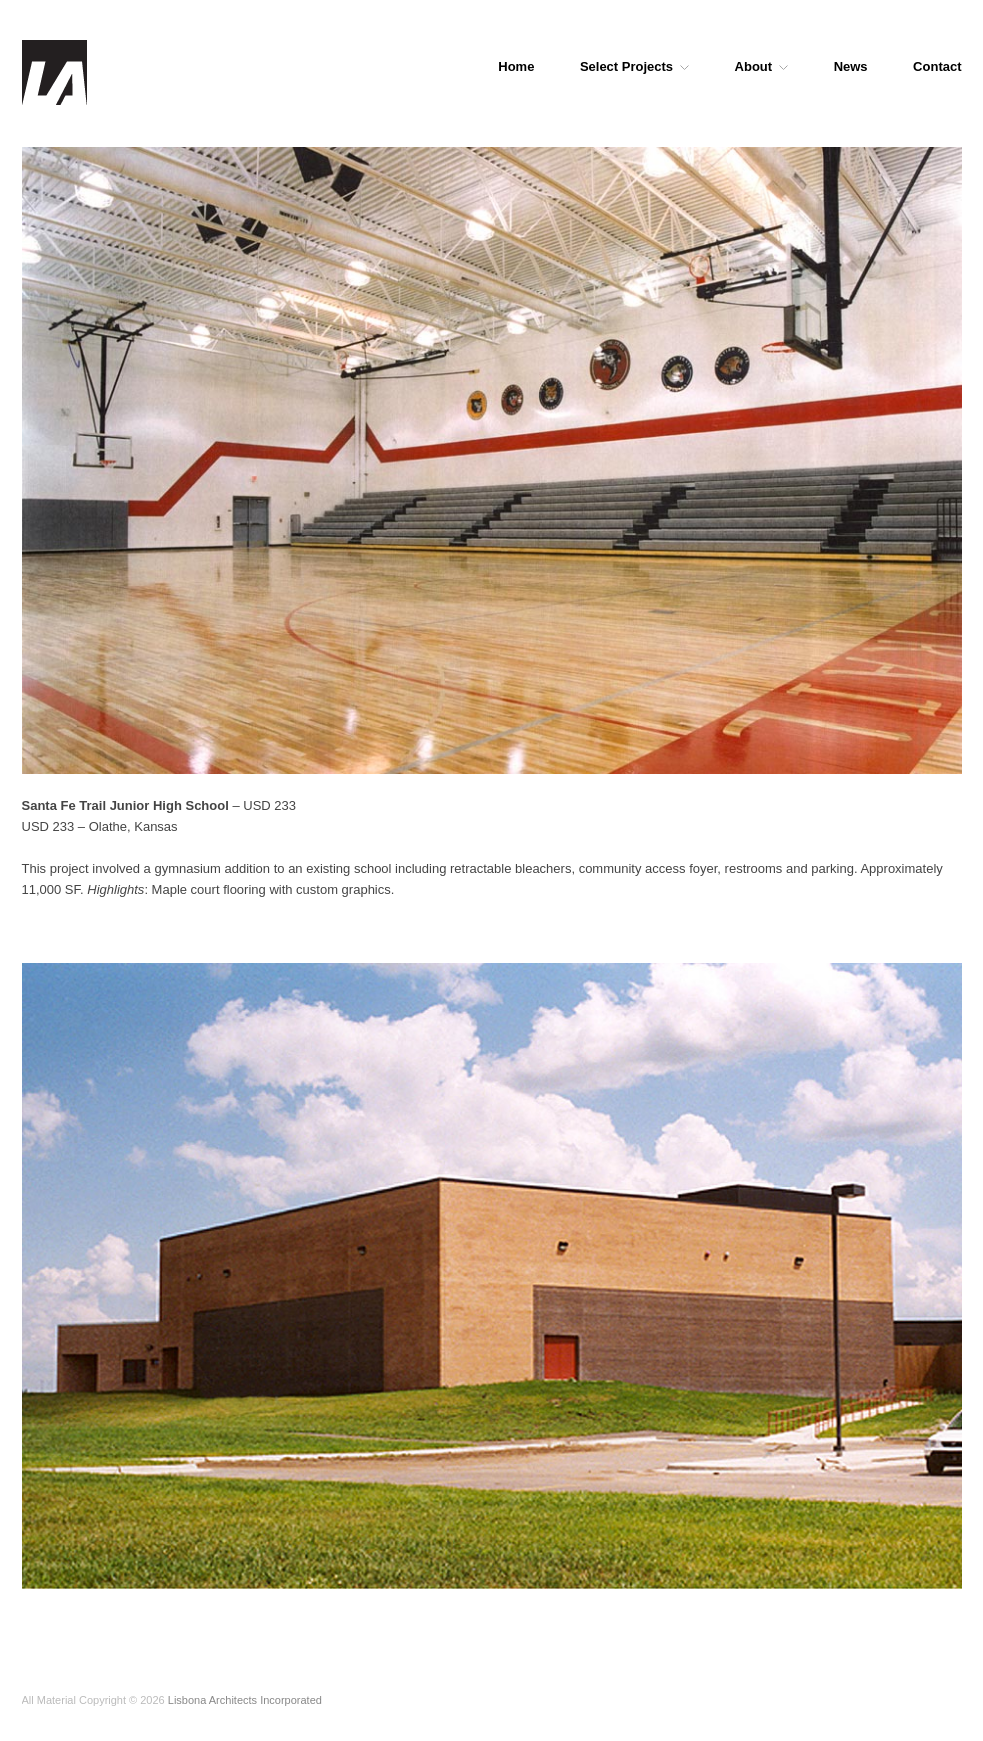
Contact (937, 66)
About (762, 66)
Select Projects (634, 66)
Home (516, 66)
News (851, 66)
